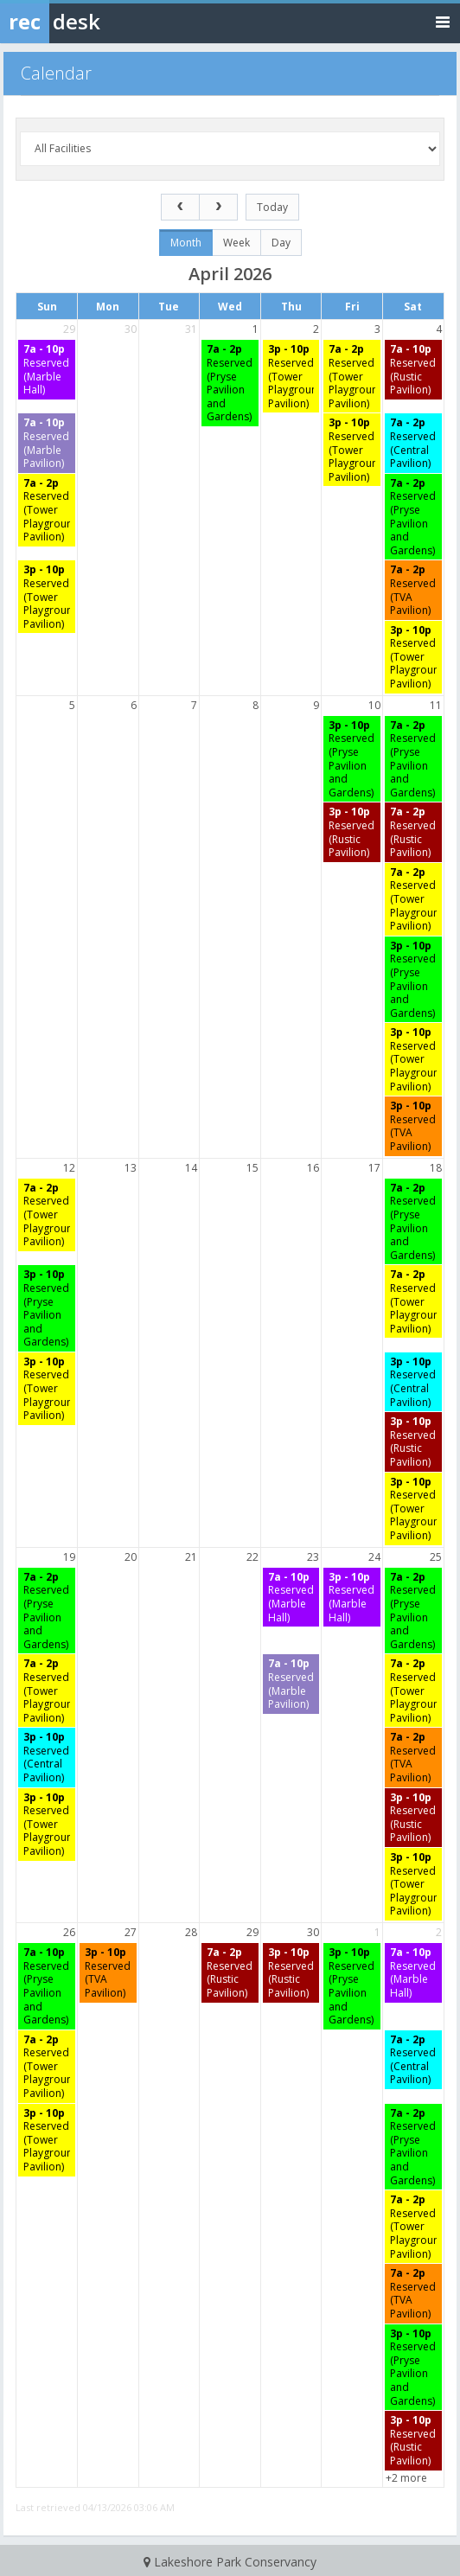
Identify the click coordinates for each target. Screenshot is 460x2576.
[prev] (180, 207)
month (185, 242)
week (236, 242)
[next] (218, 207)
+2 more (406, 2478)
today (272, 207)
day (281, 242)
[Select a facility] (230, 148)
